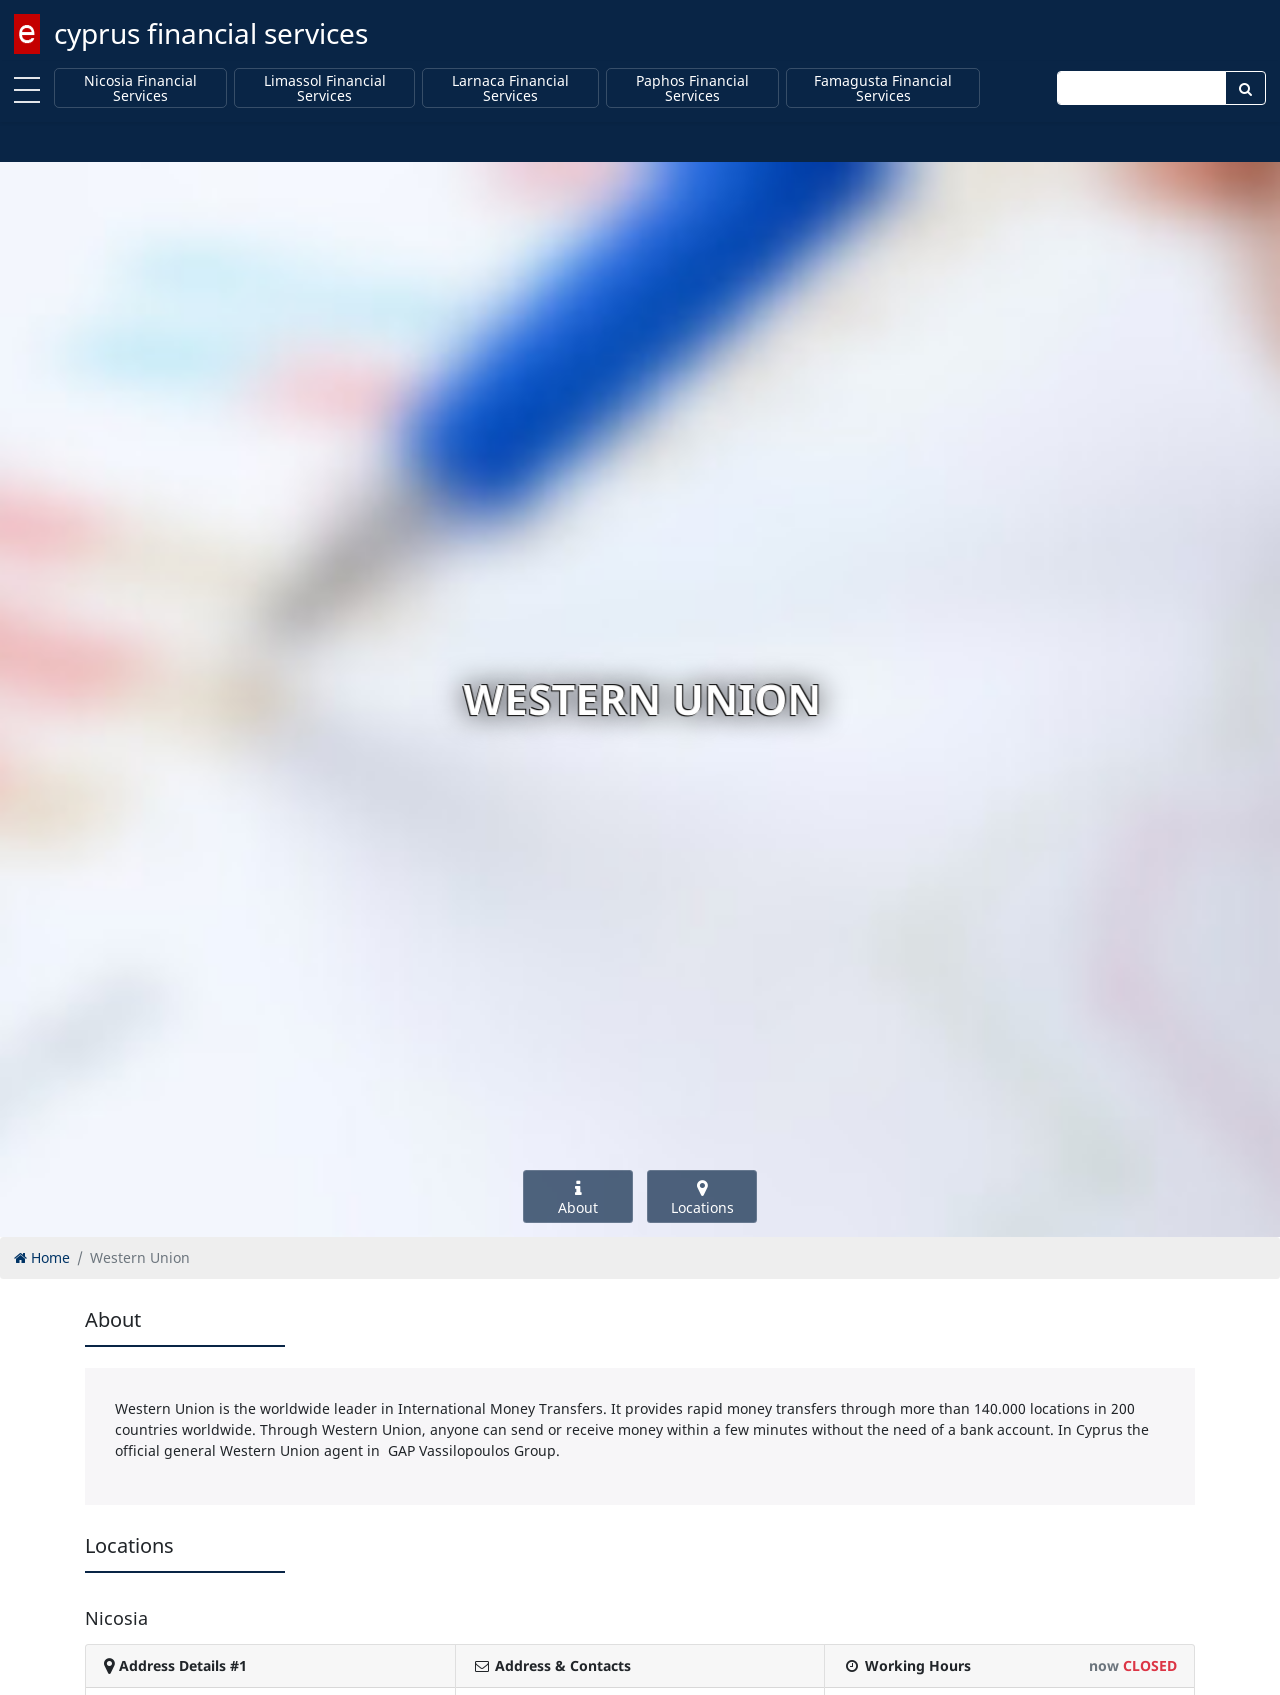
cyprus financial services (211, 33)
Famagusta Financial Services (883, 88)
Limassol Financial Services (325, 88)
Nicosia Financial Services (140, 88)
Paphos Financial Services (692, 88)
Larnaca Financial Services (510, 88)
